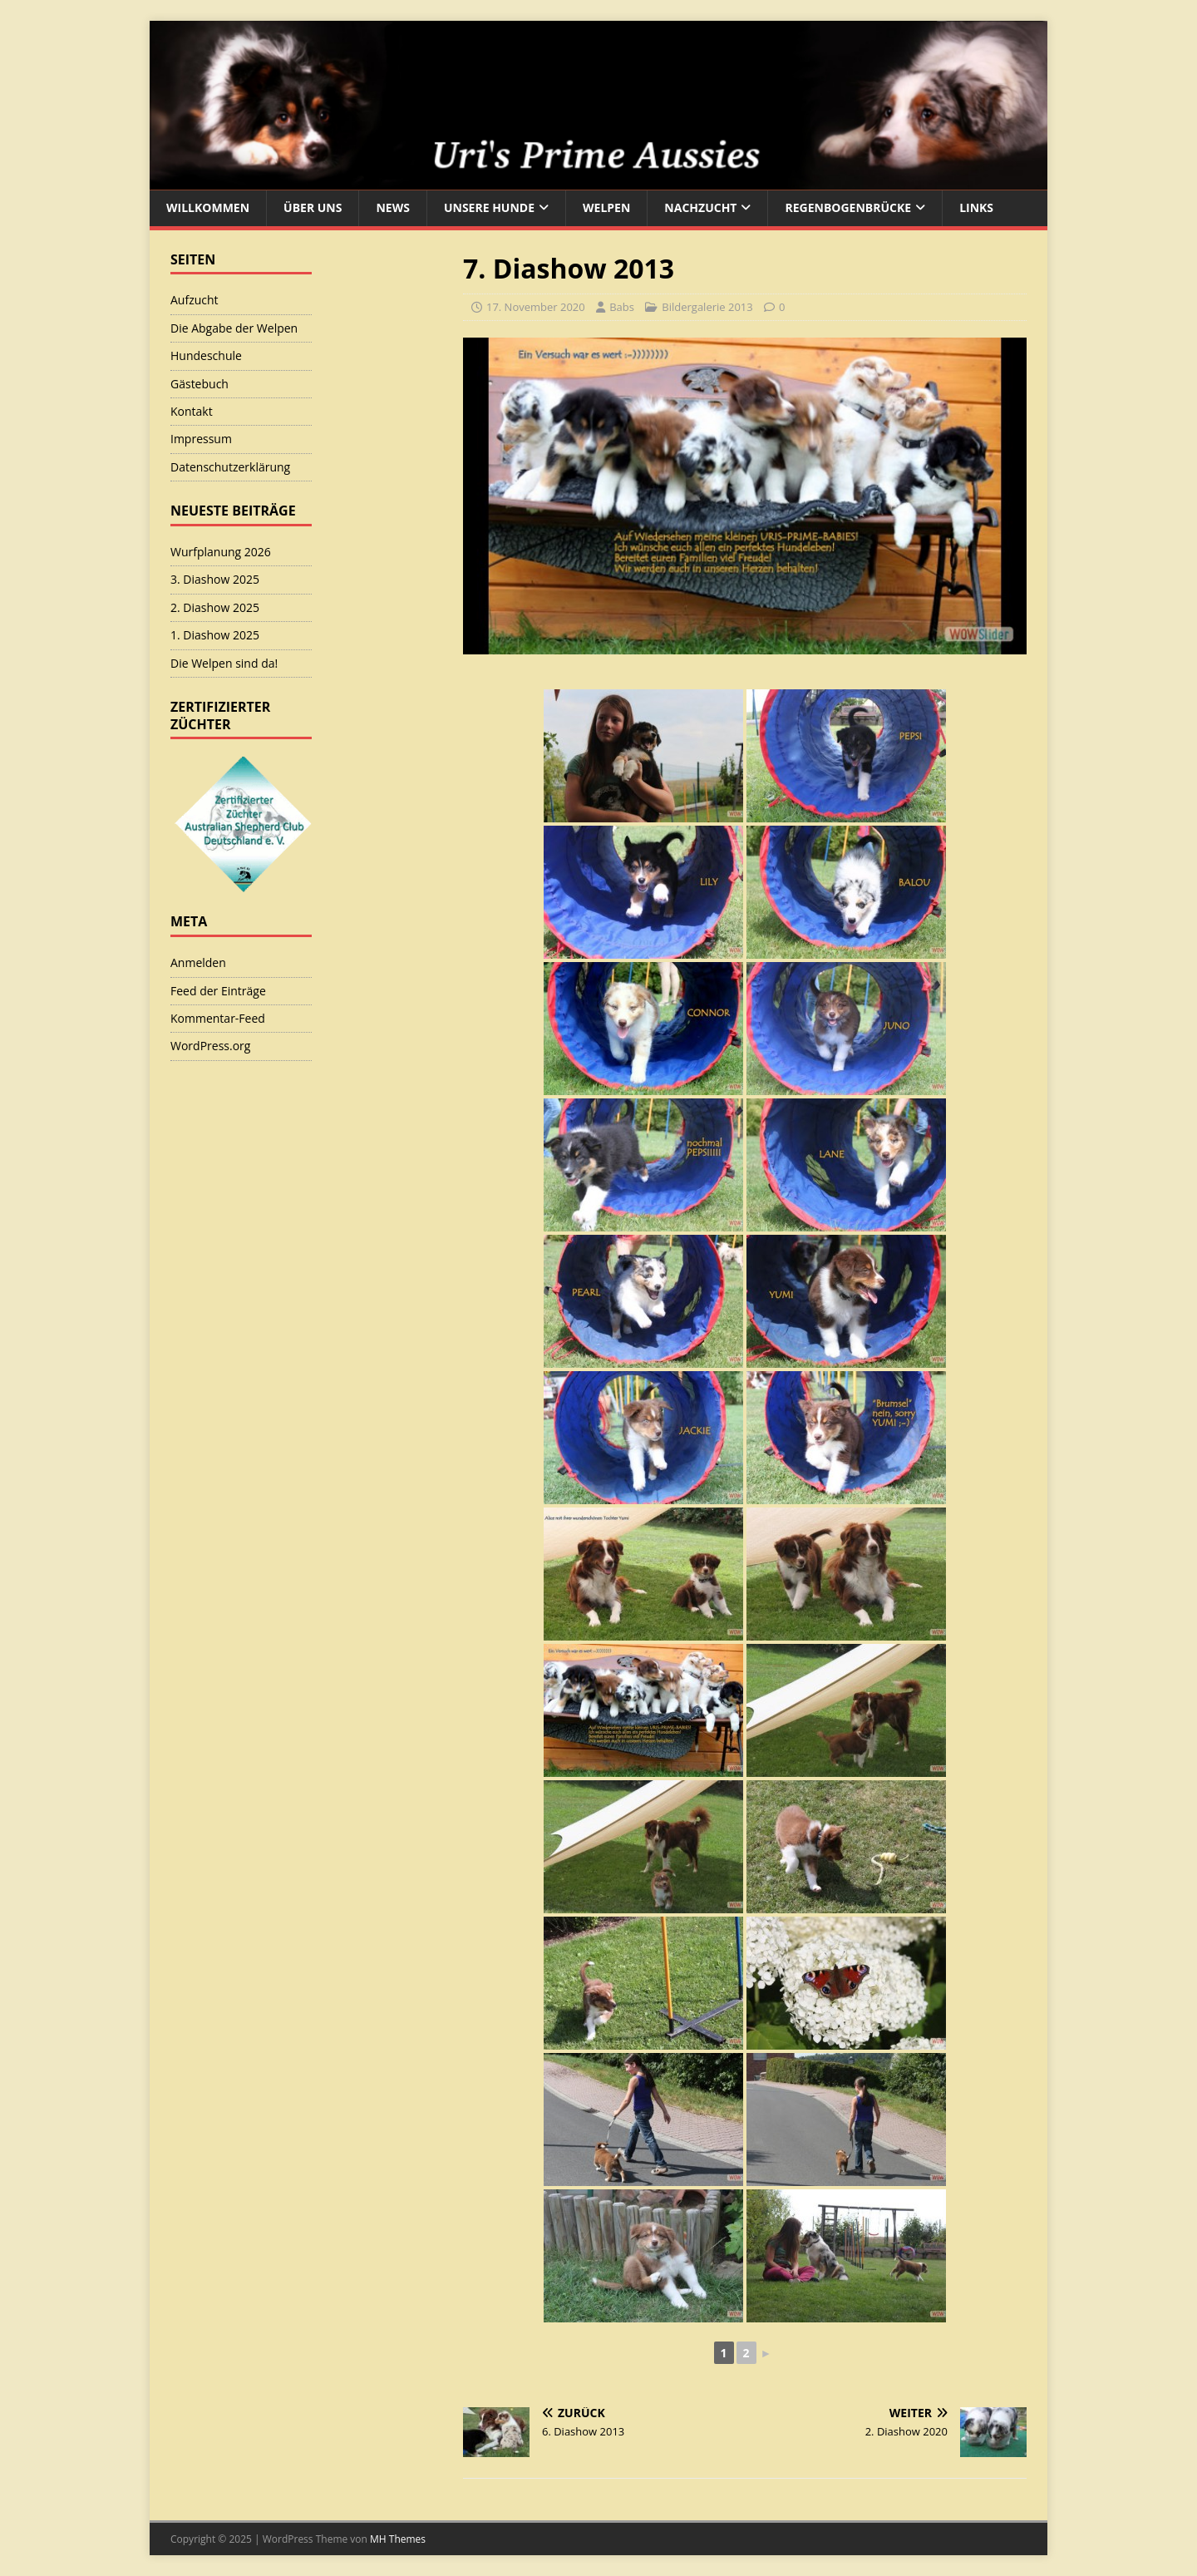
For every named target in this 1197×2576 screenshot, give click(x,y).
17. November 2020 (535, 306)
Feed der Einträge (218, 991)
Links (976, 207)
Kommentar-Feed (217, 1018)
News (392, 207)
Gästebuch (199, 384)
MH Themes (398, 2539)
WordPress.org (210, 1046)
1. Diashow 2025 (214, 635)
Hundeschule (206, 355)
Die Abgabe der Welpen (234, 328)
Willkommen (207, 207)
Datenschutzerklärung (230, 467)
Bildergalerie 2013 (707, 306)
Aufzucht (194, 300)
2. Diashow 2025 (214, 607)
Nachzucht (700, 207)
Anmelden (198, 962)
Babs (621, 306)
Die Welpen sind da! (224, 663)
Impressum (201, 439)
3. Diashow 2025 (214, 579)
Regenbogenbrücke (848, 207)
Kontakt (191, 411)
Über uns (312, 207)
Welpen (606, 207)
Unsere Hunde (489, 207)
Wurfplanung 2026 (220, 552)
